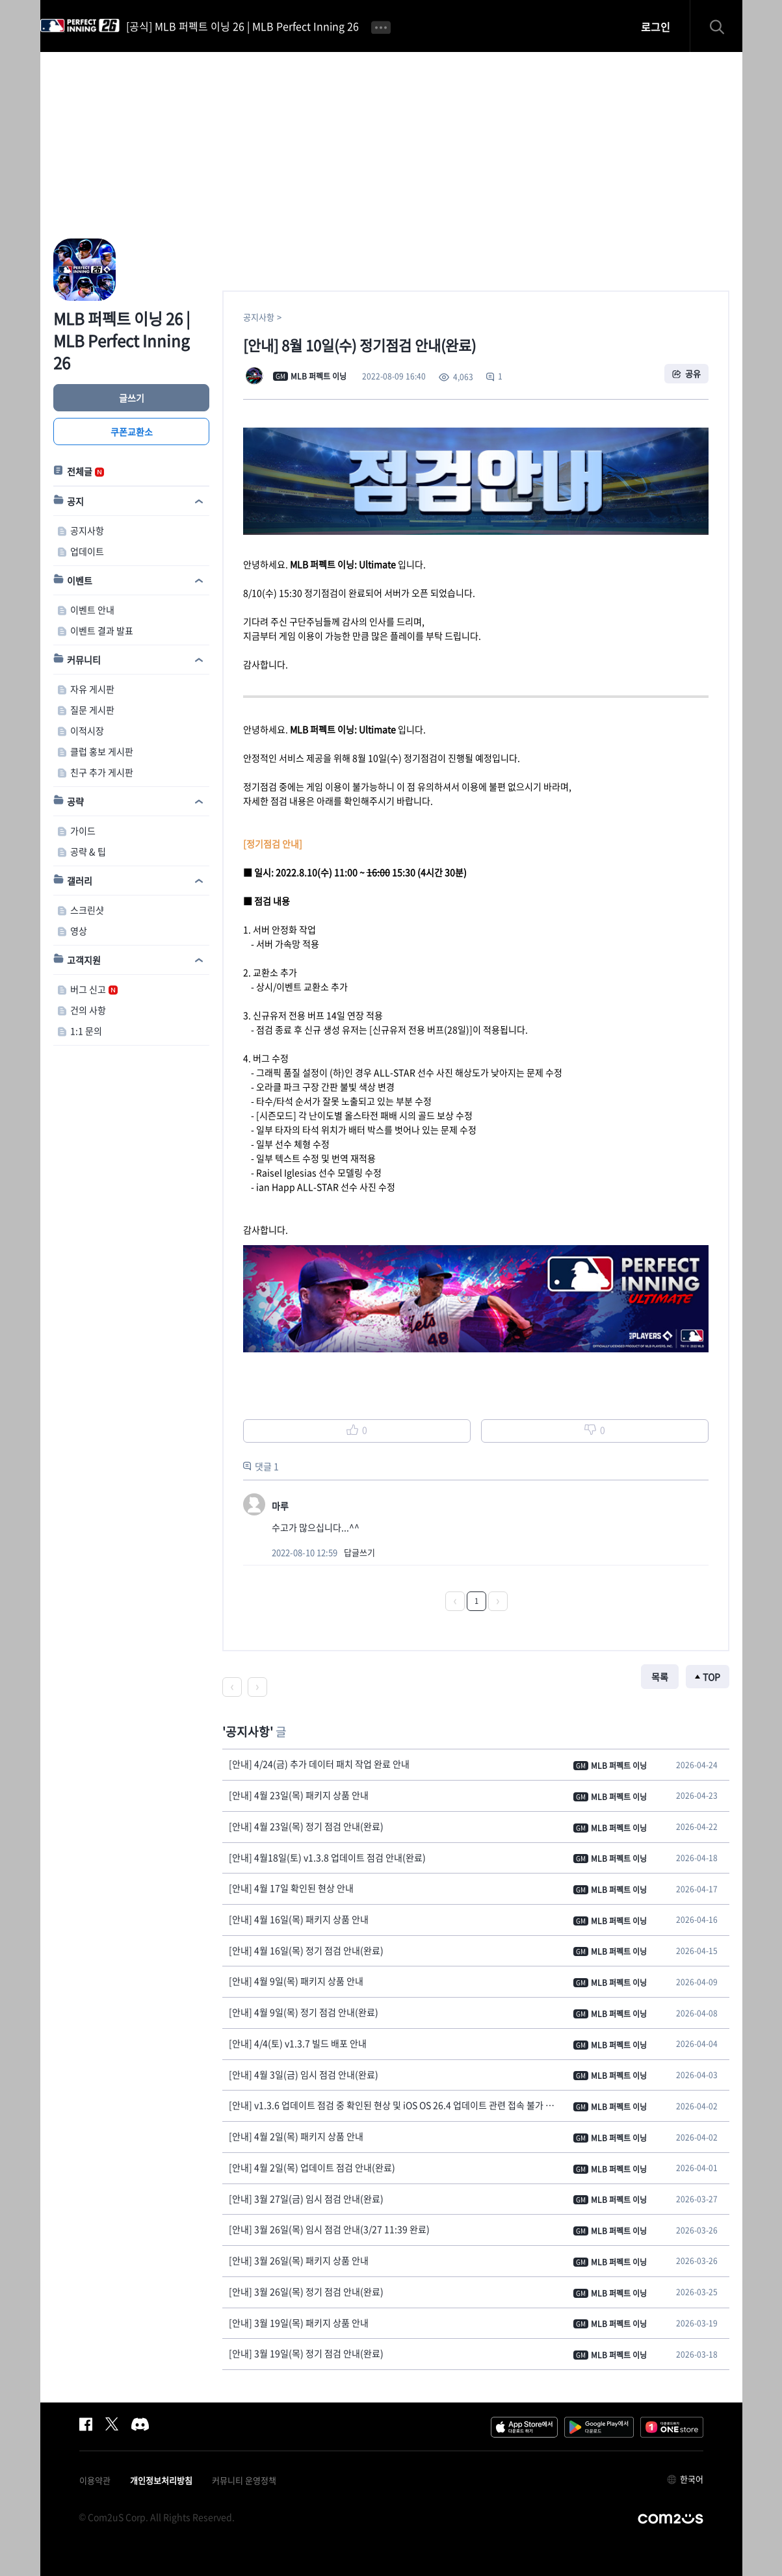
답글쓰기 (359, 1552)
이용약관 (95, 2480)
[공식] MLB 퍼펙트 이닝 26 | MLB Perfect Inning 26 (242, 26)
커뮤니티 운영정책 (244, 2480)
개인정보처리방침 (161, 2480)
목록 (659, 1676)
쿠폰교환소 (131, 431)
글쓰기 (131, 397)
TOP (711, 1676)
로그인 (655, 26)
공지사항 (258, 317)
